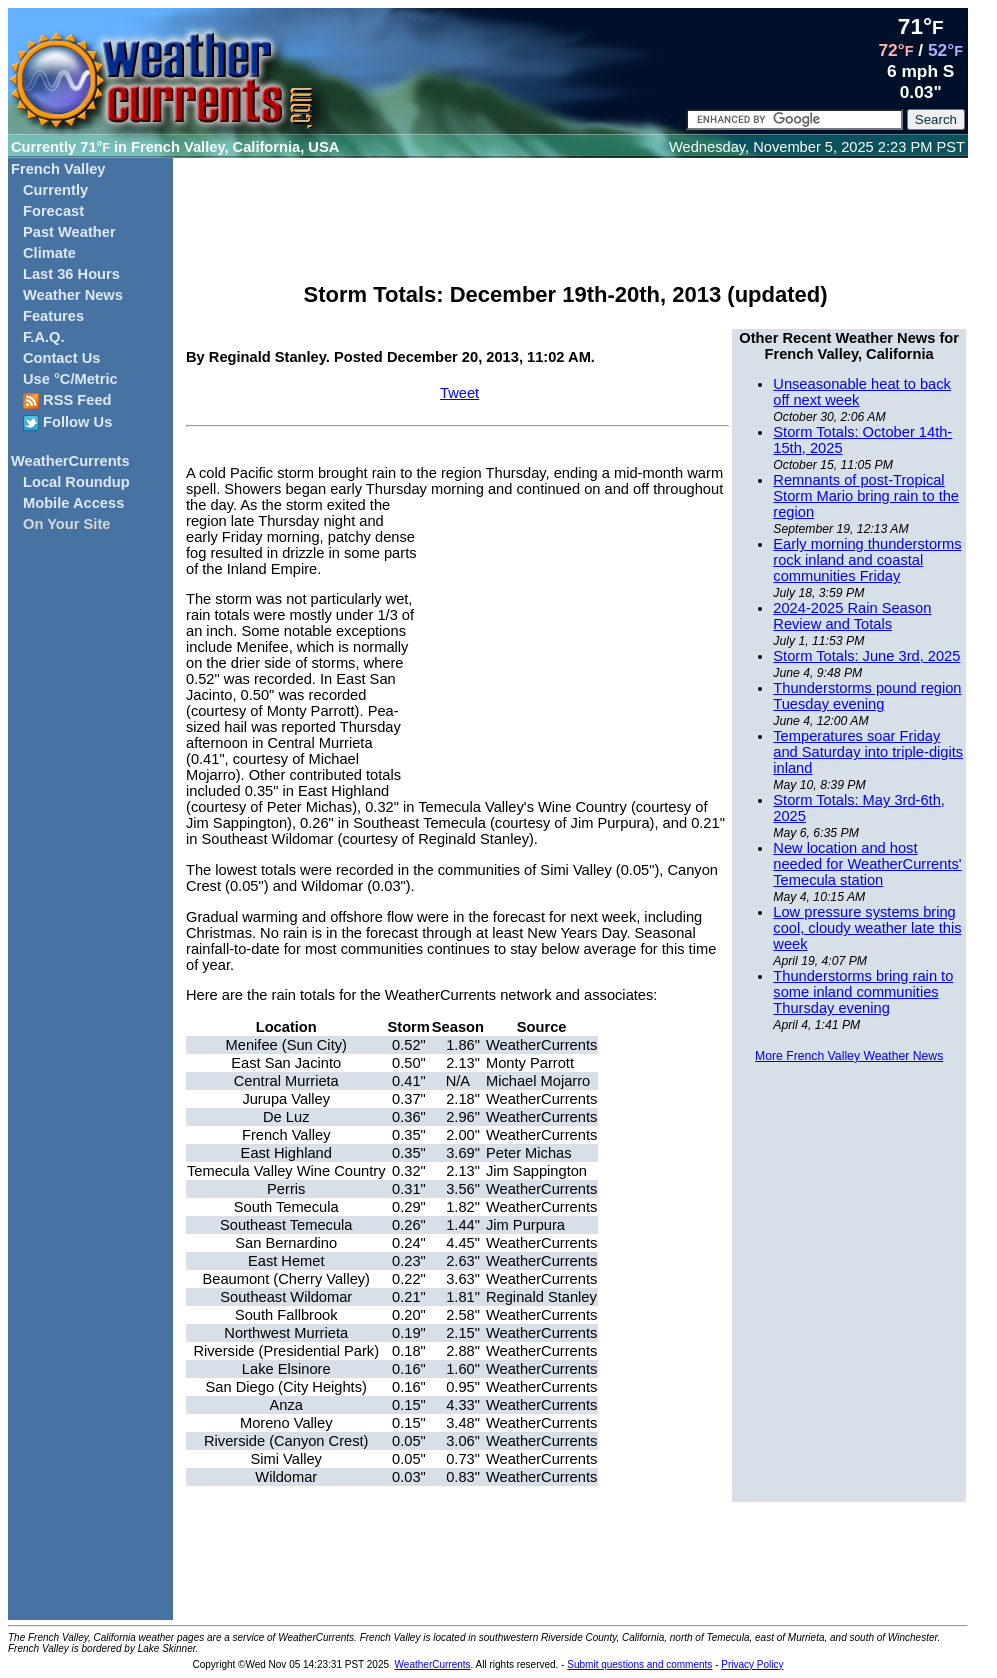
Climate (49, 253)
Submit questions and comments (639, 1664)
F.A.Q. (44, 337)
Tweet (459, 393)
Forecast (53, 211)
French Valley (58, 169)
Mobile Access (73, 503)
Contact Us (61, 358)
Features (53, 316)
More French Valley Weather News (849, 1056)
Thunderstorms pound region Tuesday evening (867, 696)
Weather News (73, 295)
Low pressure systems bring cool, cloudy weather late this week (867, 928)
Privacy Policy (752, 1664)
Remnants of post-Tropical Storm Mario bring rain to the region (866, 496)
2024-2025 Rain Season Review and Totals (852, 616)
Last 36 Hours (71, 274)
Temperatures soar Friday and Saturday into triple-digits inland (868, 752)
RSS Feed (67, 400)
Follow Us (67, 422)
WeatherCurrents (70, 461)
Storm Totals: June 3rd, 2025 (866, 656)
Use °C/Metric (70, 379)
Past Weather (69, 232)
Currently (55, 190)
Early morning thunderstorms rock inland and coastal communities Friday (867, 560)
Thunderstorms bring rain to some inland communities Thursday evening (863, 992)
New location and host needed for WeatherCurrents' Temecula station (867, 864)
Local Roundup (76, 482)
